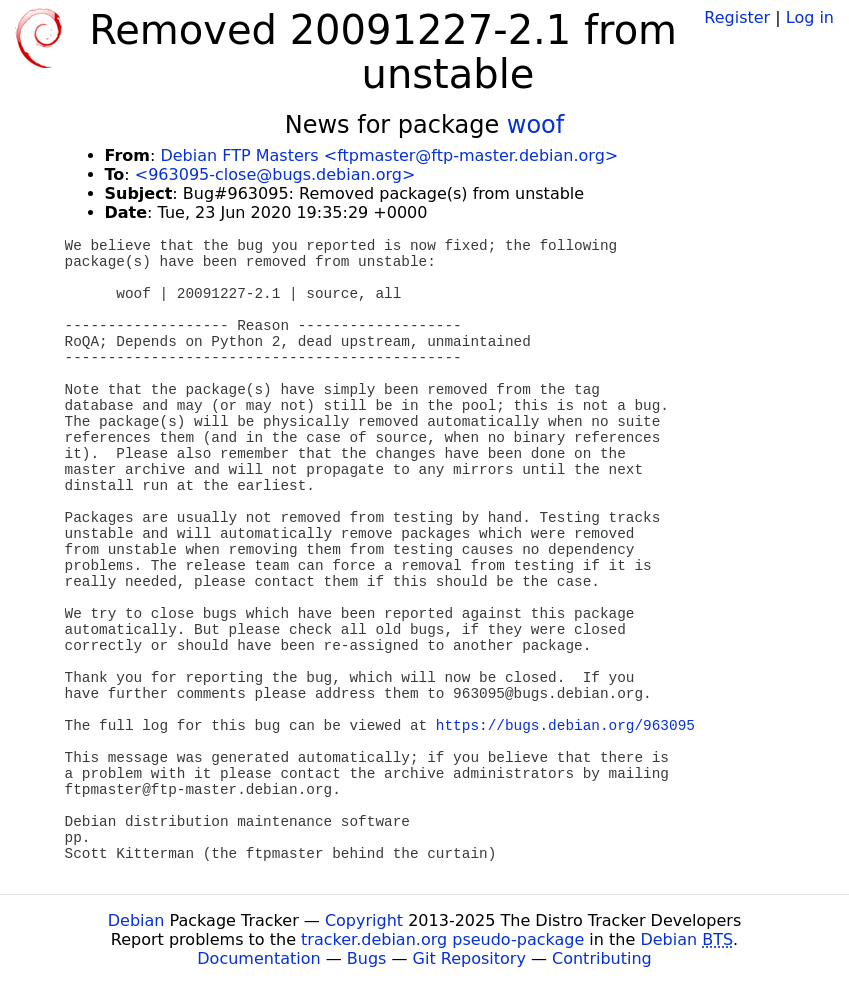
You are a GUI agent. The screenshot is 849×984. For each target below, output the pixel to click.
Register (737, 17)
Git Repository (469, 958)
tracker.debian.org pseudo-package (442, 939)
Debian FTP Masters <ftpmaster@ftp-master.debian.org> (389, 155)
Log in (810, 17)
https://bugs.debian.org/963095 (565, 726)
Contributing (602, 958)
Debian (136, 920)
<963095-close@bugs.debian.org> (275, 174)
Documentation (258, 958)
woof (535, 125)
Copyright (364, 920)
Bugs (367, 958)
